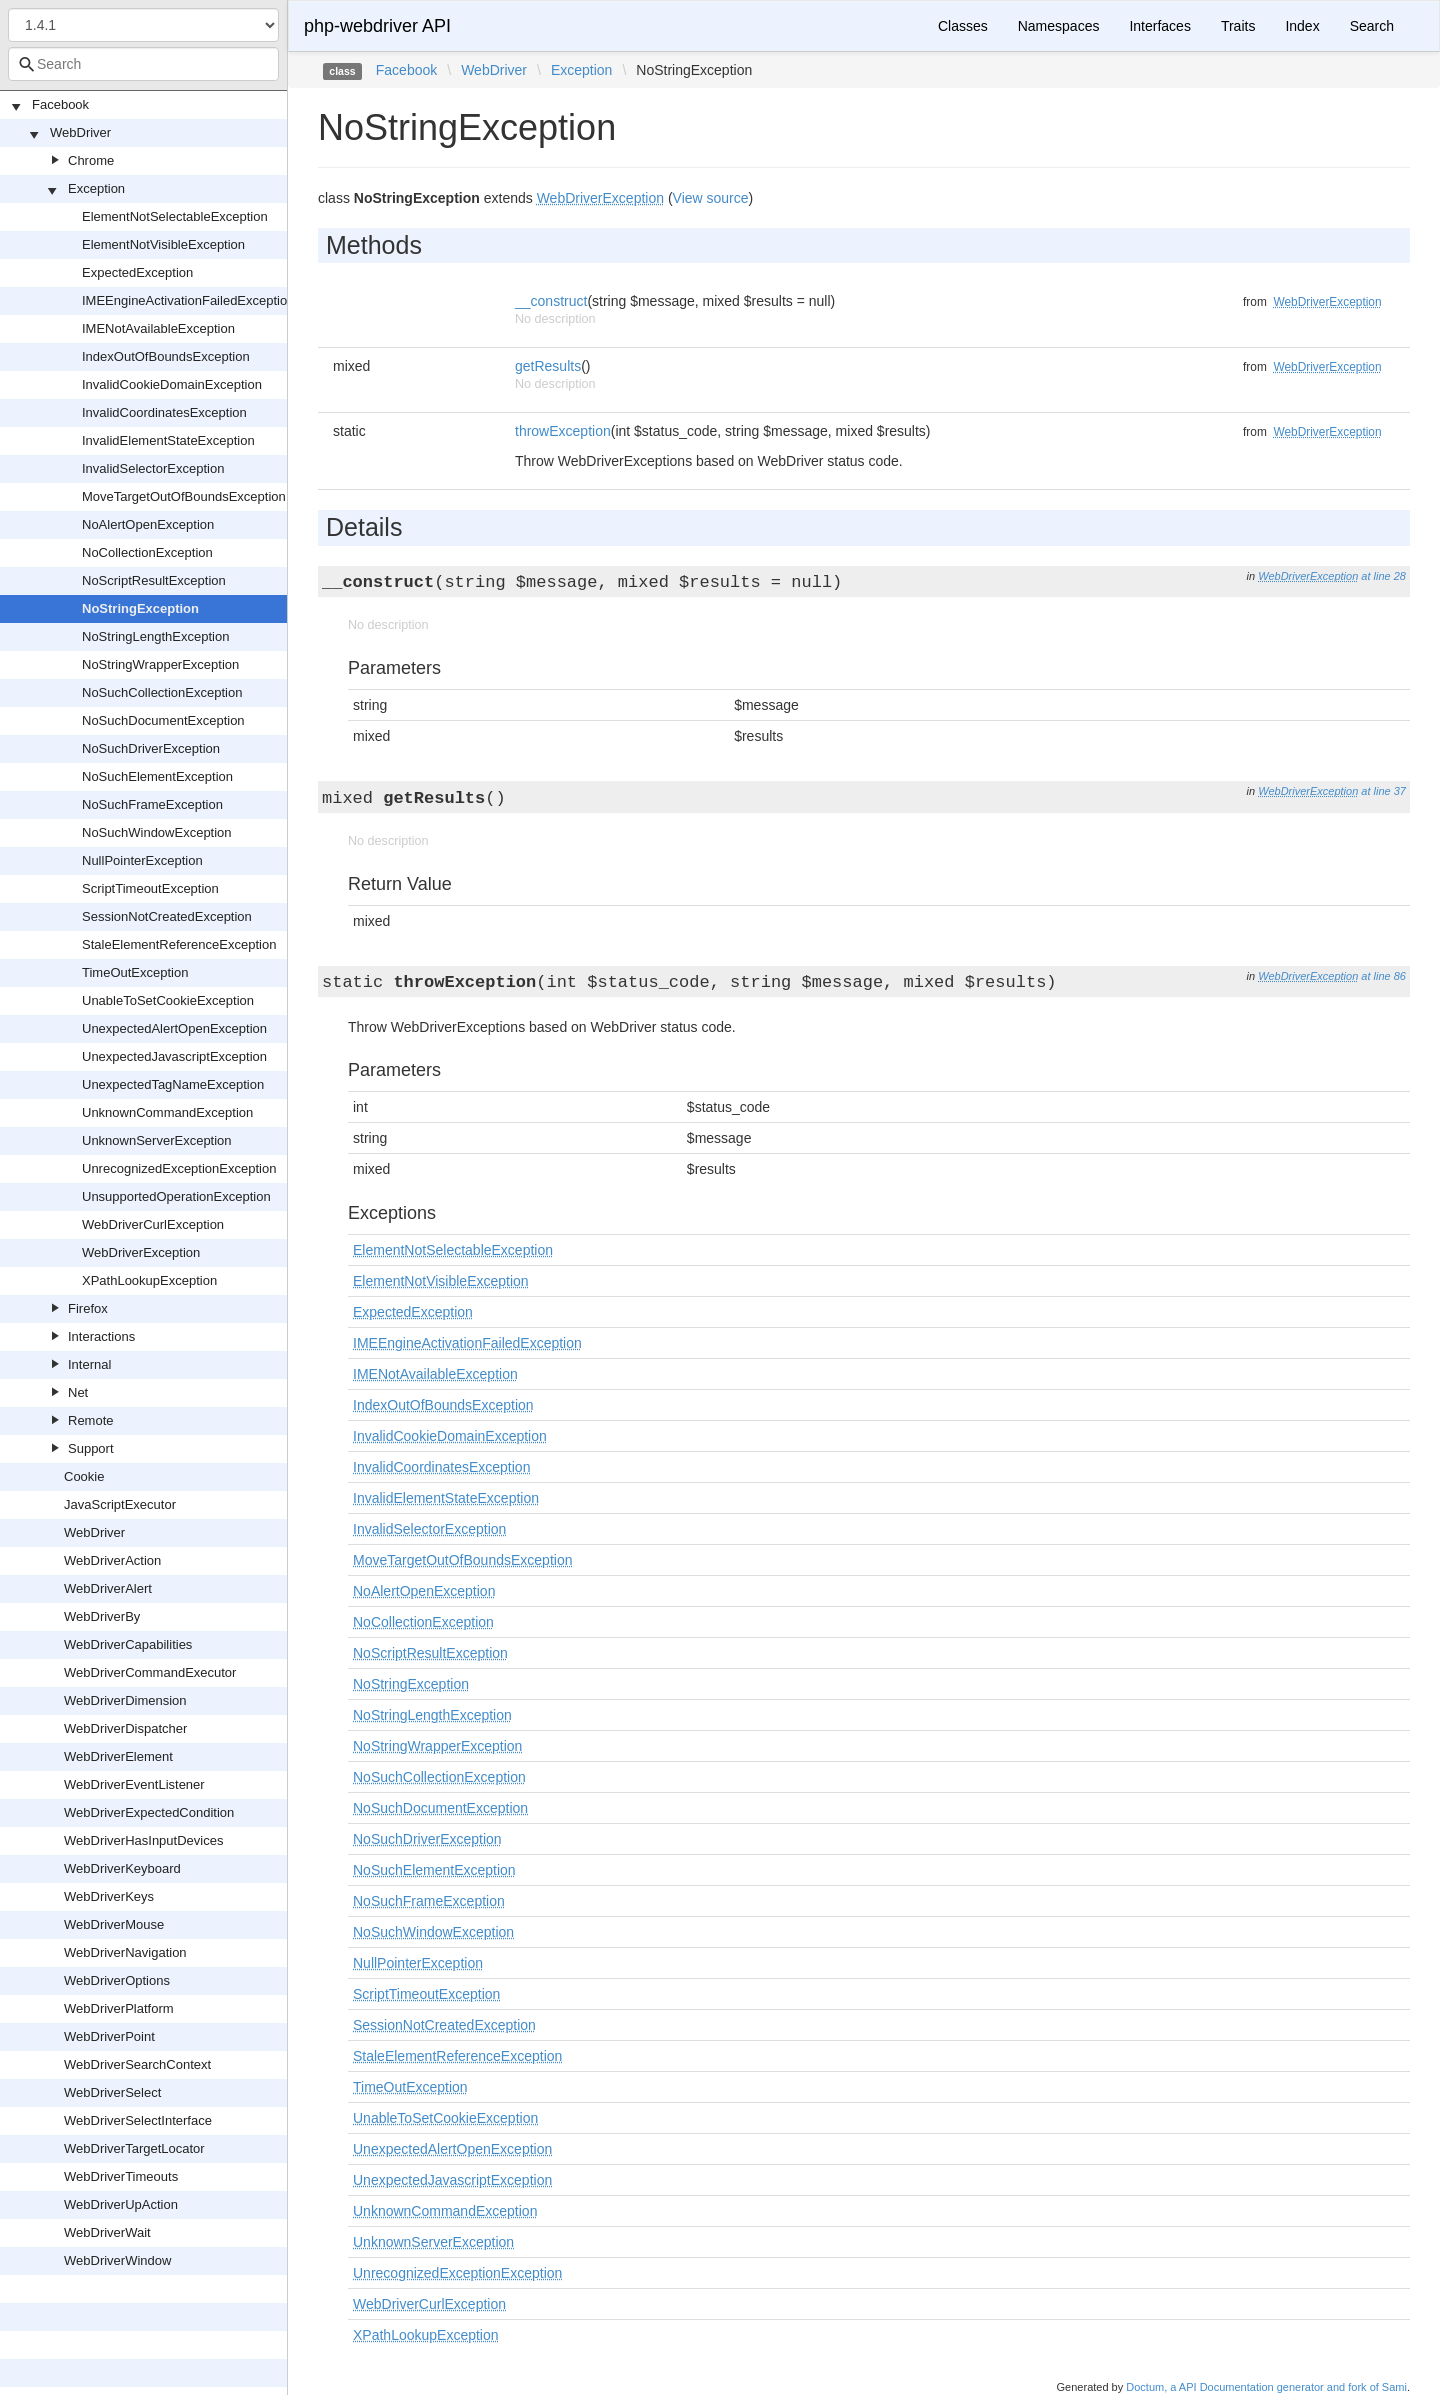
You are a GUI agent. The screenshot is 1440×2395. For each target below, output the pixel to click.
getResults (548, 366)
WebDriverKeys (109, 1896)
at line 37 (1383, 791)
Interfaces (1159, 26)
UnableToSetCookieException (168, 1000)
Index (1302, 26)
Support (91, 1448)
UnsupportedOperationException (176, 1196)
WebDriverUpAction (121, 2204)
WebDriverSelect (112, 2092)
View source (711, 198)
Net (78, 1392)
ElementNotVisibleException (163, 244)
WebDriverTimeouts (121, 2176)
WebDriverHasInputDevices (143, 1840)
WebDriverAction (112, 1560)
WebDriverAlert (108, 1588)
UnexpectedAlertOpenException (174, 1028)
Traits (1238, 26)
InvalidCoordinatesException (164, 412)
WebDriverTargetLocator (134, 2148)
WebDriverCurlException (153, 1224)
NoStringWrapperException (160, 664)
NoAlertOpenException (148, 524)
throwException (563, 431)
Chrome (91, 160)
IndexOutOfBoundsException (166, 356)
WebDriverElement (118, 1756)
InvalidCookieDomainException (172, 384)
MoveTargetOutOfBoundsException (184, 496)
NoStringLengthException (155, 636)
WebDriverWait (107, 2232)
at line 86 (1383, 976)
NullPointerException (142, 860)
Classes (963, 26)
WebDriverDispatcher (125, 1728)
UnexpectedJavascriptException (174, 1056)
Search (1372, 26)
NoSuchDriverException (151, 748)
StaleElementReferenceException (179, 944)
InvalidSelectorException (153, 468)
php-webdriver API (377, 26)
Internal (89, 1364)
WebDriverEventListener (134, 1784)
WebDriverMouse (114, 1924)
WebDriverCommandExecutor (150, 1672)
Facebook (60, 104)
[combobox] (143, 64)
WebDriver (80, 132)
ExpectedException (137, 272)
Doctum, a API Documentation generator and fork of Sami (1266, 2387)
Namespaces (1059, 26)
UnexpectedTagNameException (173, 1084)
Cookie (84, 1476)
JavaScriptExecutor (120, 1504)
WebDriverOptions (117, 1980)
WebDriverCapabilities (128, 1644)
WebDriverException (141, 1252)
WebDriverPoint (109, 2036)
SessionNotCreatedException (167, 916)
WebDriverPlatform (119, 2008)
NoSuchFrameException (152, 804)
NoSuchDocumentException (163, 720)
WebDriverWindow (117, 2260)
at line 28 (1383, 576)
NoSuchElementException (157, 776)
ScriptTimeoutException (150, 888)
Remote (91, 1420)
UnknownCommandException (167, 1112)
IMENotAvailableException (158, 328)
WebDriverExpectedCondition (149, 1812)
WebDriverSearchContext (137, 2064)
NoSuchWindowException (157, 832)
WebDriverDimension (125, 1700)
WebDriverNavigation (125, 1952)
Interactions (101, 1336)
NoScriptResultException (154, 580)
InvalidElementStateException (168, 440)
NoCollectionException (147, 552)
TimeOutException (135, 972)
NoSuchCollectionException (162, 692)
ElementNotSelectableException (175, 216)
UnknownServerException (157, 1140)
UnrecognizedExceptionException (179, 1168)
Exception (96, 188)
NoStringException (140, 608)
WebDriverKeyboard (122, 1868)
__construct (551, 301)
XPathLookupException (149, 1280)
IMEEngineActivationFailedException (188, 300)
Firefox (88, 1308)
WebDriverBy (102, 1616)
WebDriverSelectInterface (138, 2120)
